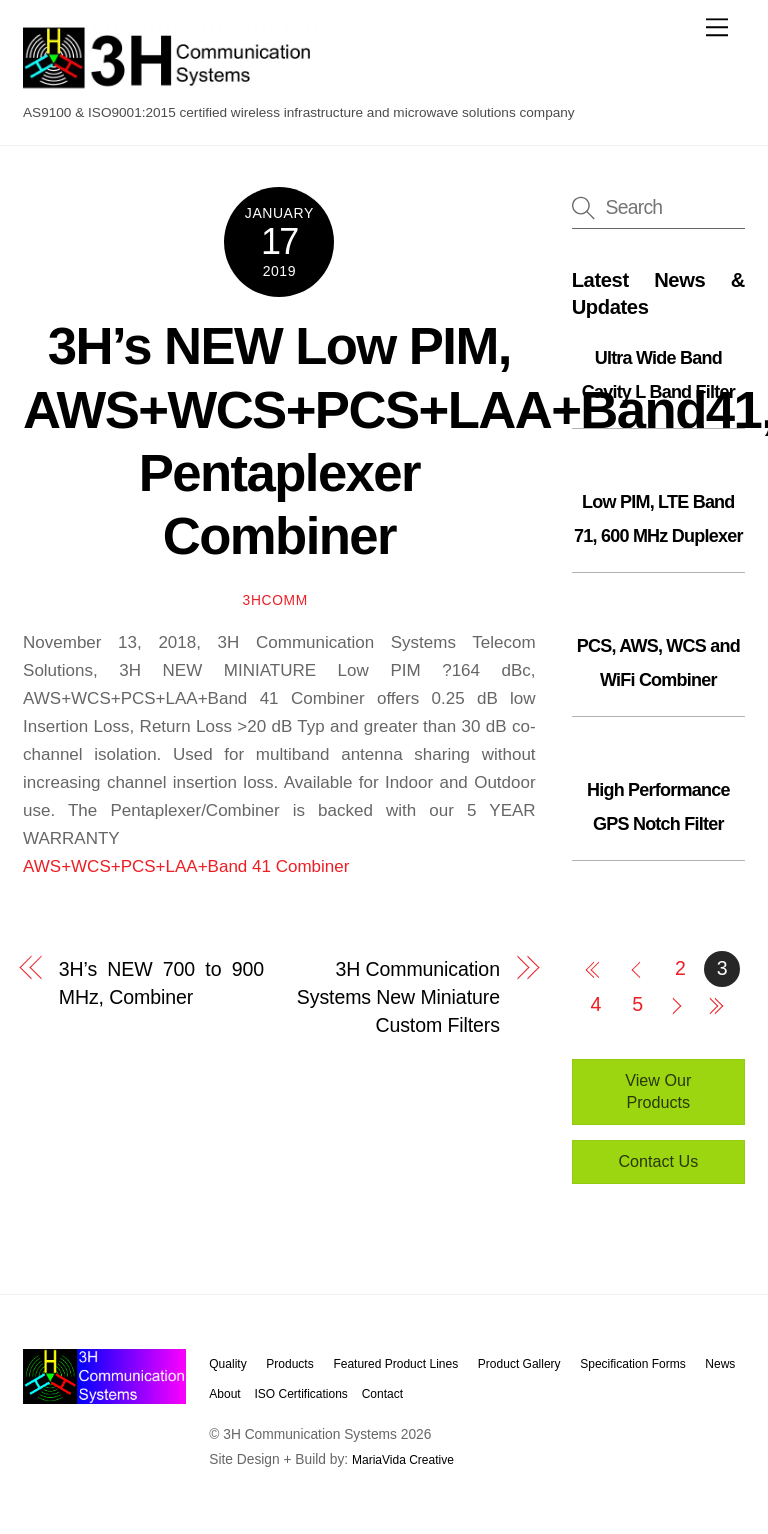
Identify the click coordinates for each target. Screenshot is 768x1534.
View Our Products (658, 1091)
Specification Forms (632, 1364)
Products (289, 1364)
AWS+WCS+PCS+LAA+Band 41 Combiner (186, 866)
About (224, 1394)
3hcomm (275, 600)
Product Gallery (519, 1364)
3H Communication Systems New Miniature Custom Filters (398, 997)
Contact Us (658, 1161)
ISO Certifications (300, 1394)
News (720, 1364)
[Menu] (717, 27)
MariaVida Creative (403, 1460)
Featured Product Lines (395, 1364)
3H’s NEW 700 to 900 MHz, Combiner (161, 983)
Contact (382, 1394)
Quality (227, 1364)
